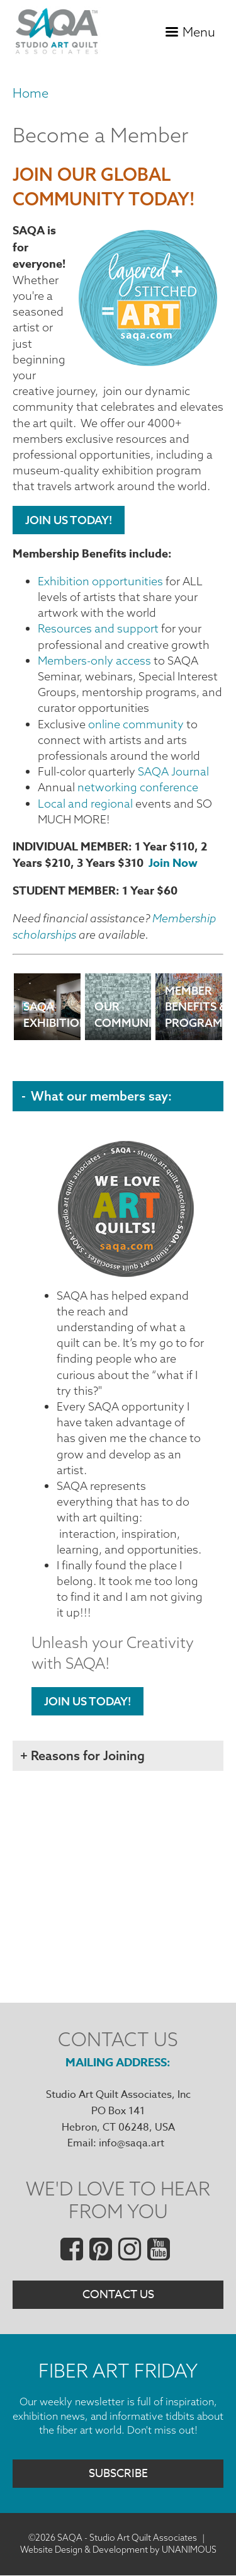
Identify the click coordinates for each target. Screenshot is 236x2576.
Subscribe (118, 2473)
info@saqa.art (131, 2143)
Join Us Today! (68, 520)
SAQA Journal (173, 771)
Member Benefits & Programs (193, 1018)
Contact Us (118, 2294)
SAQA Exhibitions (52, 1018)
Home (30, 93)
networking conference (137, 787)
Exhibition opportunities (100, 581)
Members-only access (94, 660)
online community (136, 724)
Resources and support (98, 628)
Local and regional (85, 803)
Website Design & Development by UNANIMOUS (118, 2549)
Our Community (123, 1018)
